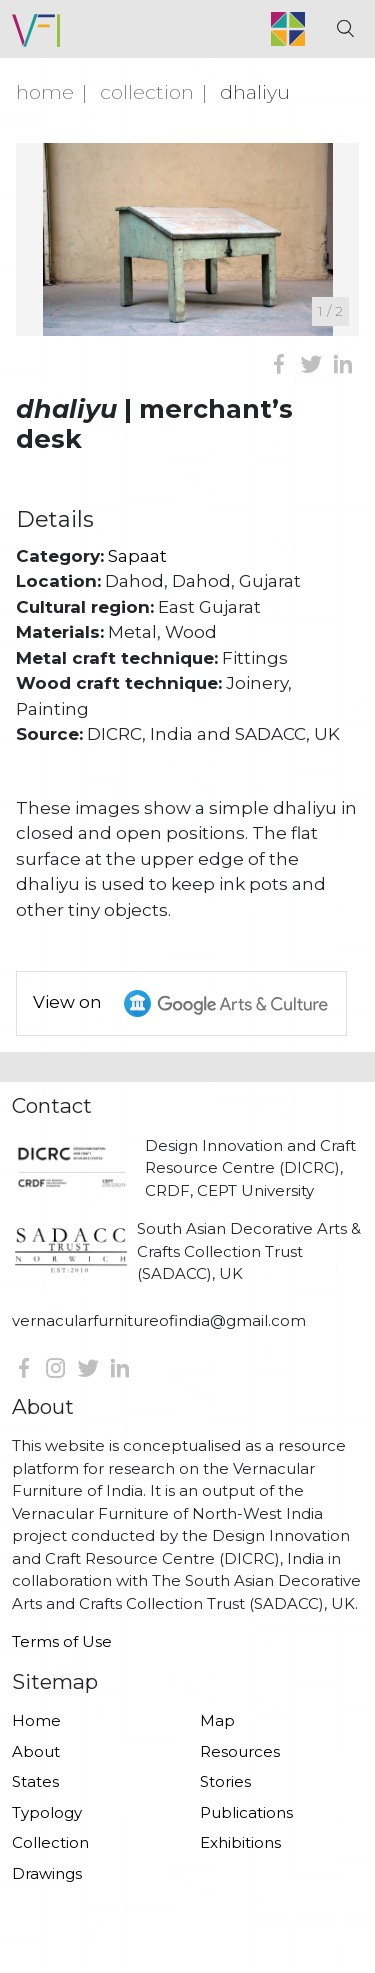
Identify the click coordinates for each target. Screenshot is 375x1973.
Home (45, 92)
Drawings (47, 1873)
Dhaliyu (255, 92)
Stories (225, 1781)
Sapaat (137, 556)
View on (189, 1003)
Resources (240, 1751)
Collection (147, 92)
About (36, 1751)
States (35, 1781)
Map (217, 1720)
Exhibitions (240, 1842)
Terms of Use (62, 1641)
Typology (47, 1812)
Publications (246, 1812)
